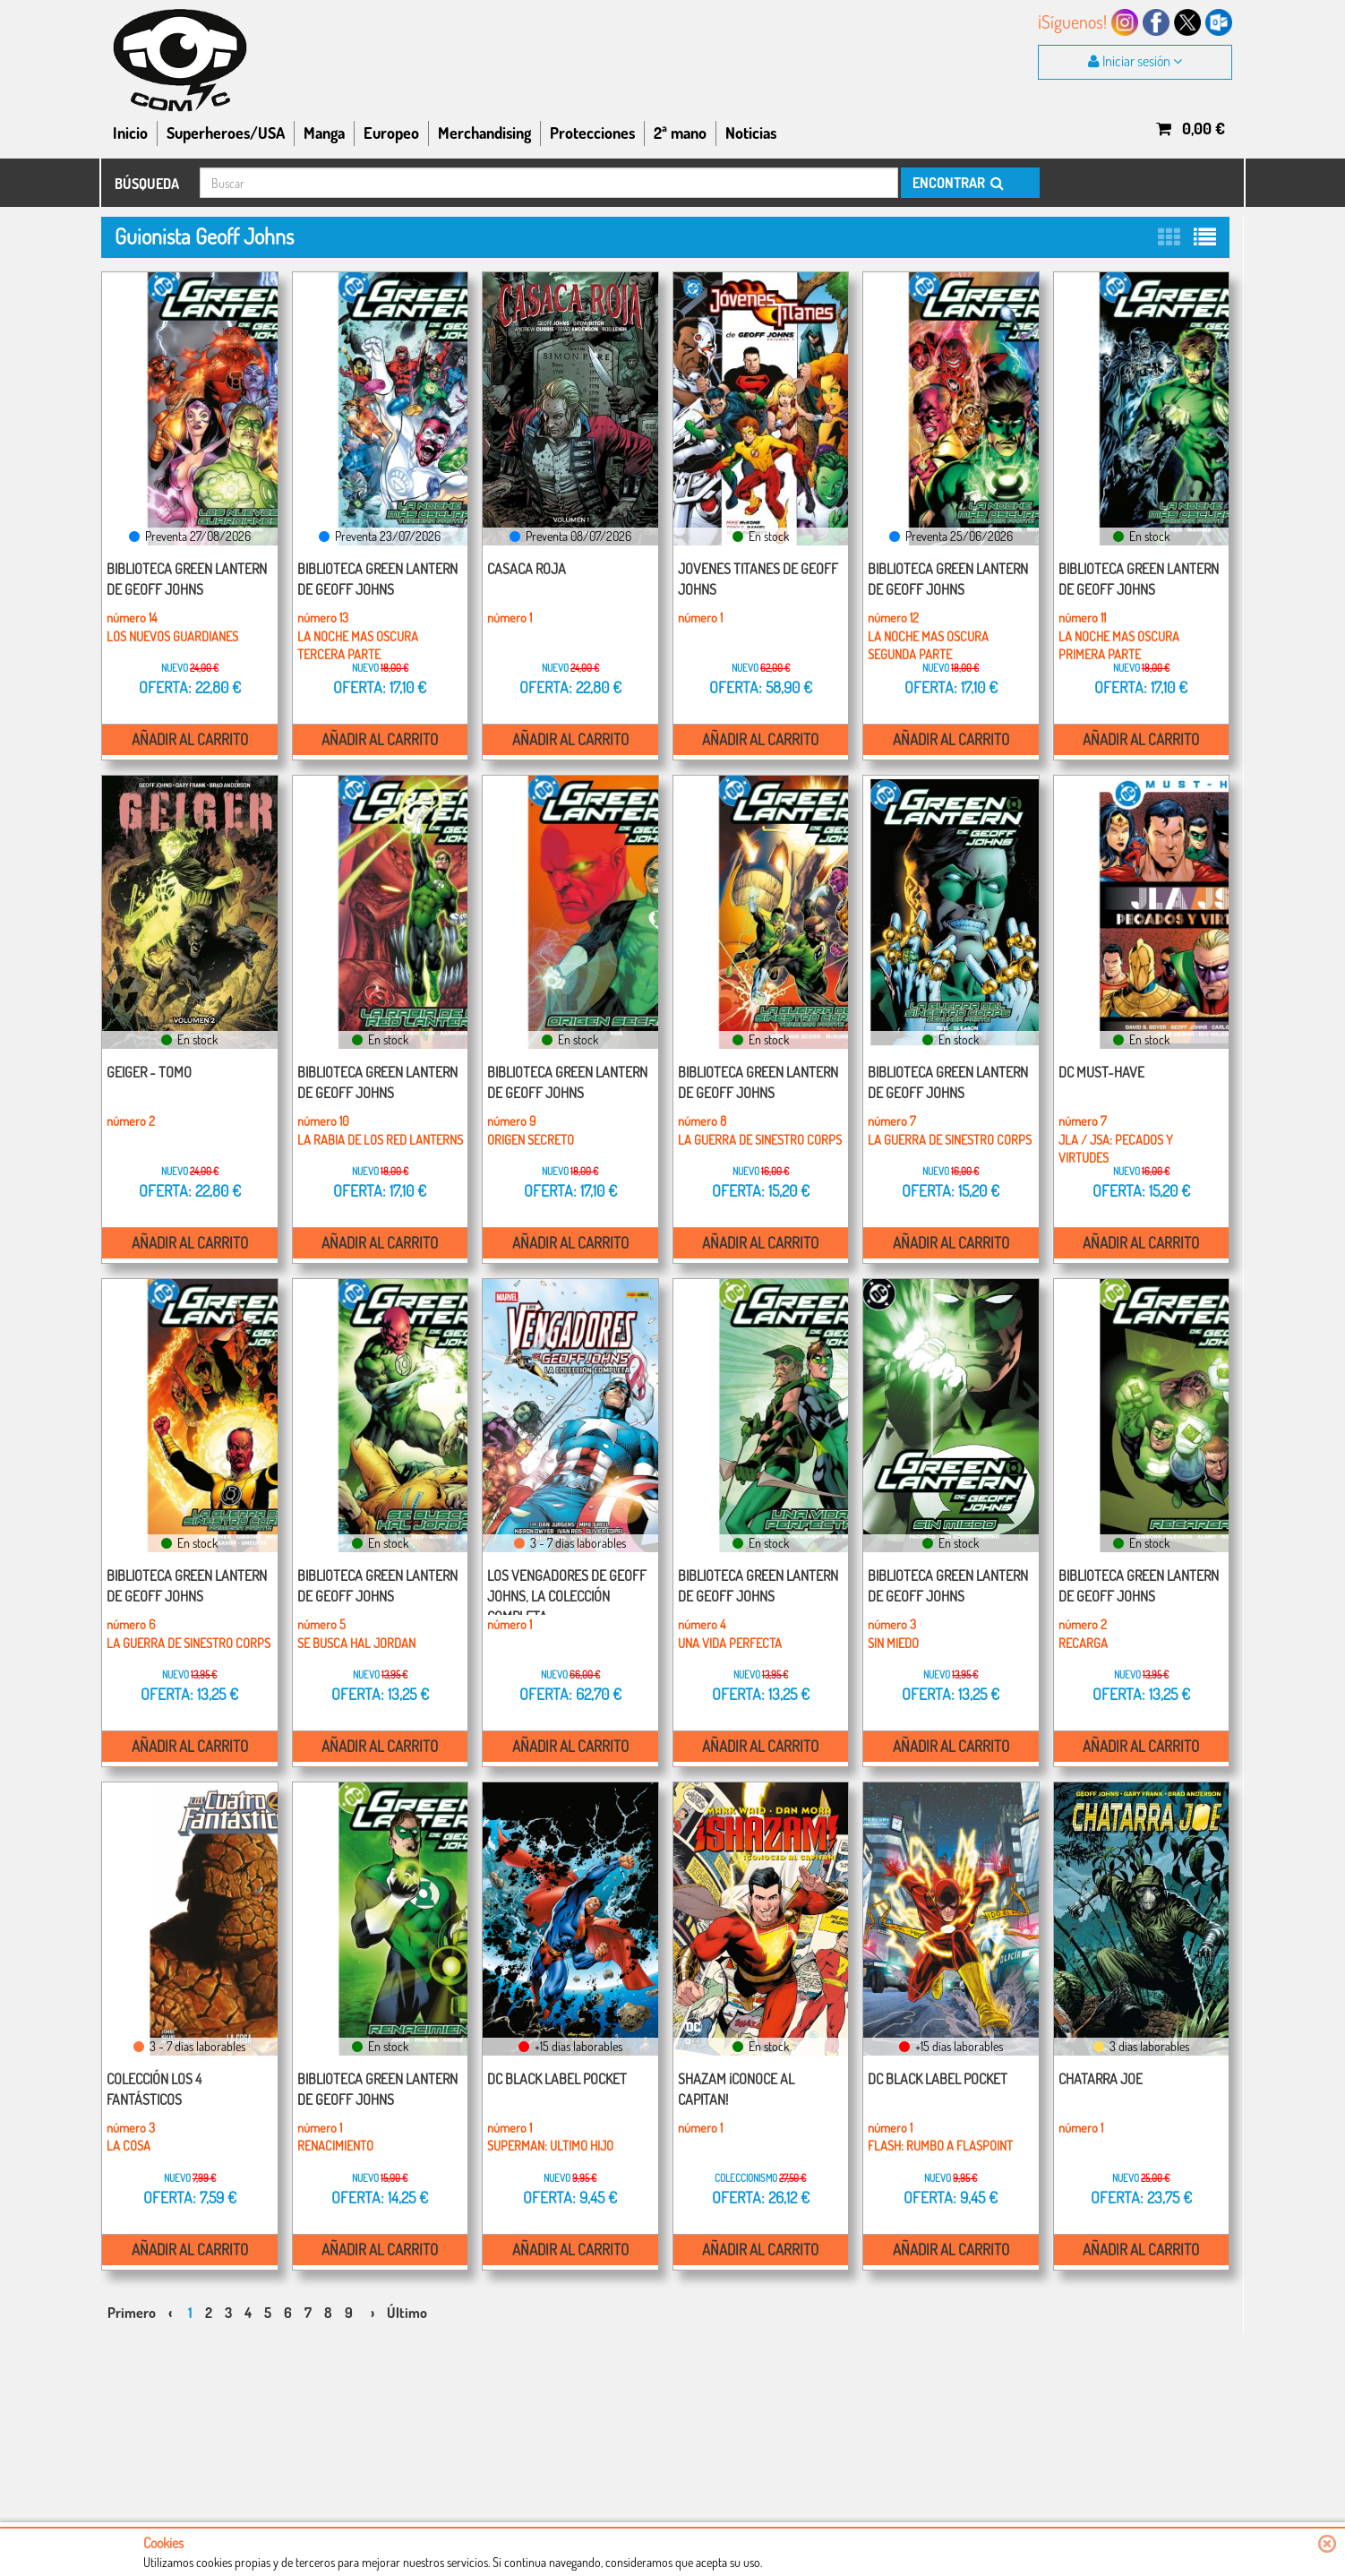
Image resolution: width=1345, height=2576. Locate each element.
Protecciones (592, 132)
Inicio (130, 132)
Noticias (750, 132)
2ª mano (680, 132)
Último (407, 2295)
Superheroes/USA (226, 132)
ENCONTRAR (957, 183)
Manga (324, 132)
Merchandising (484, 132)
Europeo (391, 132)
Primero (131, 2295)
